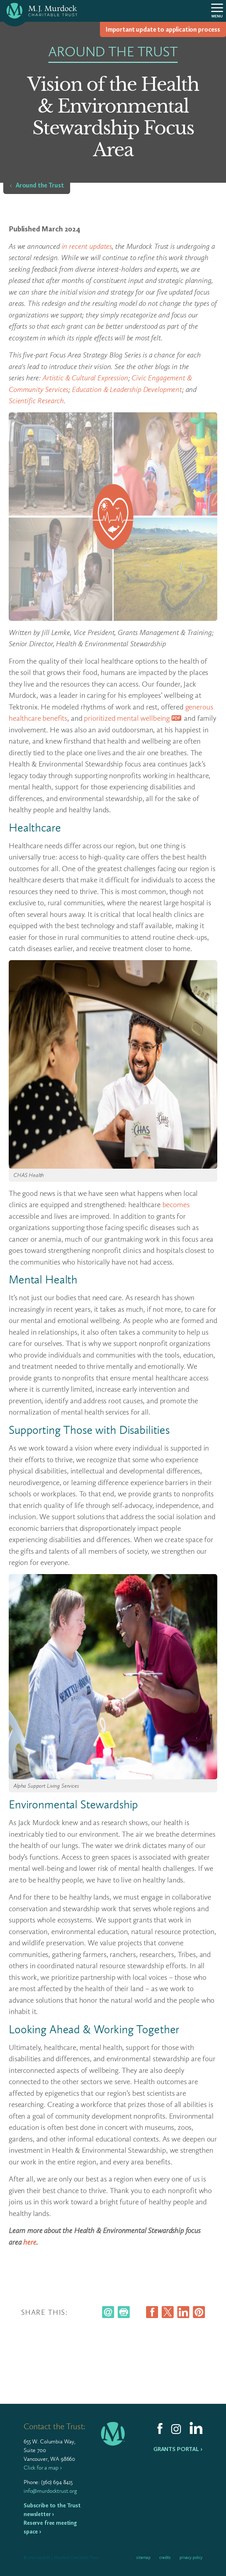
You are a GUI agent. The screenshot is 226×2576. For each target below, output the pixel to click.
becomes (176, 1204)
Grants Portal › (177, 2449)
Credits (165, 2557)
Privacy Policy (190, 2557)
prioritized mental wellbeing (127, 718)
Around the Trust (40, 185)
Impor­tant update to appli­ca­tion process (163, 29)
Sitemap (143, 2557)
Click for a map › (42, 2467)
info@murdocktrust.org (50, 2490)
